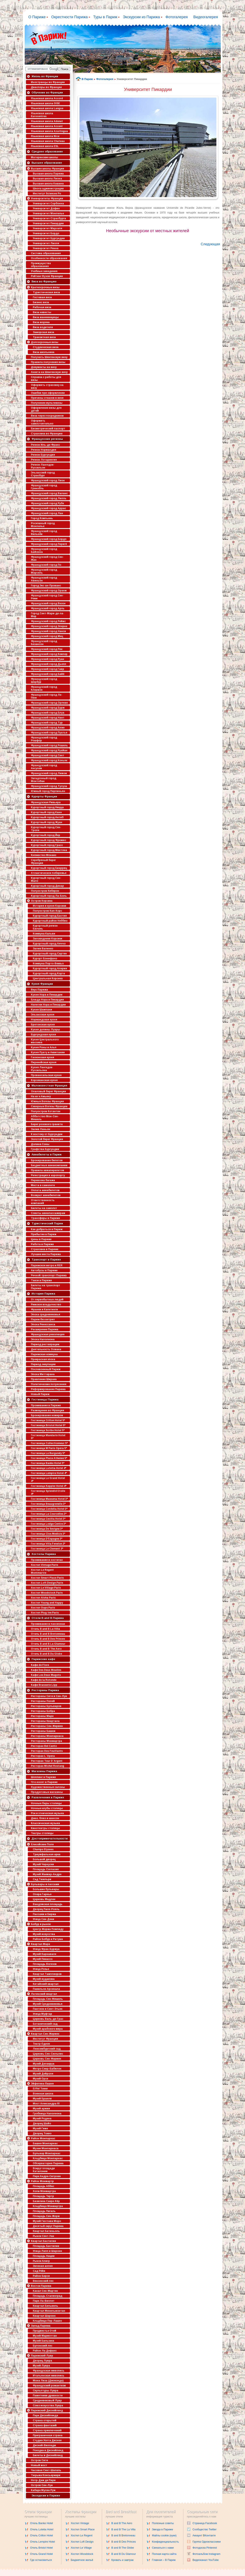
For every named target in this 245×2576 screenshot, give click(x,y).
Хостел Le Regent (81, 2535)
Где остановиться (41, 2559)
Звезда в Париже (162, 2529)
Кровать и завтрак (122, 2559)
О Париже (37, 17)
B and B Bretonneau (123, 2535)
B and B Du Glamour (123, 2553)
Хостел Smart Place (83, 2529)
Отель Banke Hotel (41, 2523)
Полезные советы (163, 2523)
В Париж (87, 79)
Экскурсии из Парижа (141, 17)
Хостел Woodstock (82, 2553)
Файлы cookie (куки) (164, 2535)
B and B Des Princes (123, 2541)
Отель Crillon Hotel (41, 2535)
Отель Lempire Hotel (42, 2541)
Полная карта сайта (164, 2553)
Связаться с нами (163, 2547)
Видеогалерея (205, 17)
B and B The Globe (122, 2547)
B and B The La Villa (123, 2529)
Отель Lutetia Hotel (41, 2529)
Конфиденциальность (165, 2541)
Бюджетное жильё (82, 2559)
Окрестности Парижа (69, 17)
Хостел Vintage (80, 2523)
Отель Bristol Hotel (41, 2547)
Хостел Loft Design (82, 2541)
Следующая (210, 244)
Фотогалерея (177, 17)
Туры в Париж (105, 17)
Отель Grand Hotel (41, 2553)
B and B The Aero (121, 2523)
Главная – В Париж (164, 2559)
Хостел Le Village (81, 2547)
